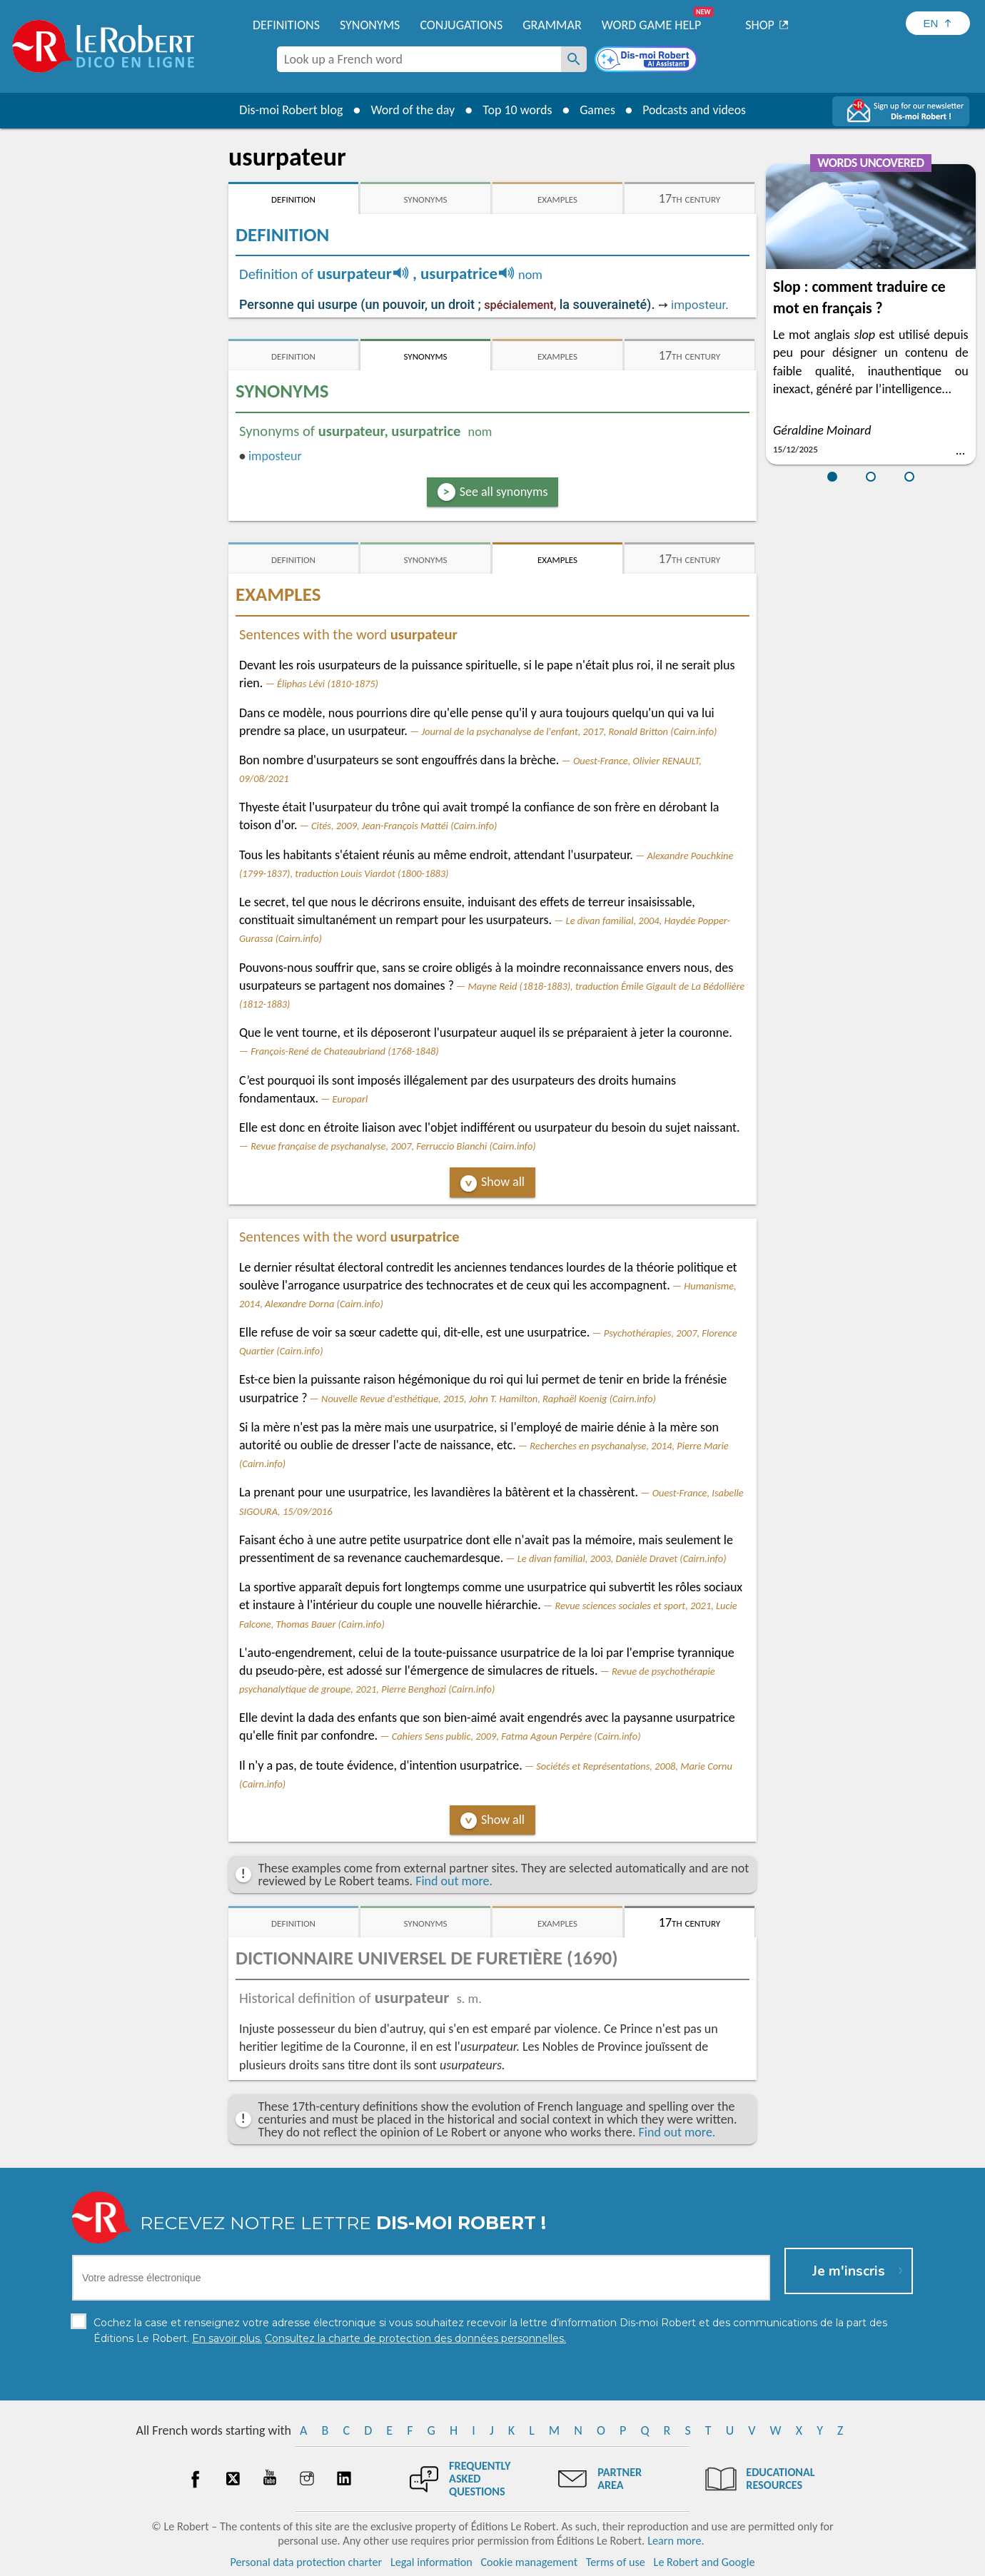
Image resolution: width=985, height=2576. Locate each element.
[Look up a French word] (574, 59)
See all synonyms (504, 492)
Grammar (552, 25)
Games (597, 110)
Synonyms (370, 25)
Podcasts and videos (694, 110)
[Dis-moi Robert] (647, 60)
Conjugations (461, 25)
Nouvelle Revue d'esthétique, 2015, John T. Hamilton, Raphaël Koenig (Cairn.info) (488, 1398)
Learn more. (675, 2540)
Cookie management (528, 2561)
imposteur (698, 305)
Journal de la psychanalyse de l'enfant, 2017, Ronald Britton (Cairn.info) (569, 731)
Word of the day (411, 110)
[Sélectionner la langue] (938, 23)
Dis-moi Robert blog (289, 110)
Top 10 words (515, 110)
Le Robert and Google (704, 2561)
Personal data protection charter (307, 2561)
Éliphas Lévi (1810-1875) (327, 683)
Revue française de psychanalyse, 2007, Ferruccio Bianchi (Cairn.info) (393, 1146)
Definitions (286, 25)
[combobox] (419, 59)
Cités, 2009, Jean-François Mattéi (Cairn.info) (404, 825)
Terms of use (615, 2561)
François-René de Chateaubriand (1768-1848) (344, 1051)
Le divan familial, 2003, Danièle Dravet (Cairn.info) (622, 1558)
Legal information (431, 2561)
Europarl (350, 1098)
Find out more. (453, 1881)
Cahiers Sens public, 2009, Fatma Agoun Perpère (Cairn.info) (516, 1736)
